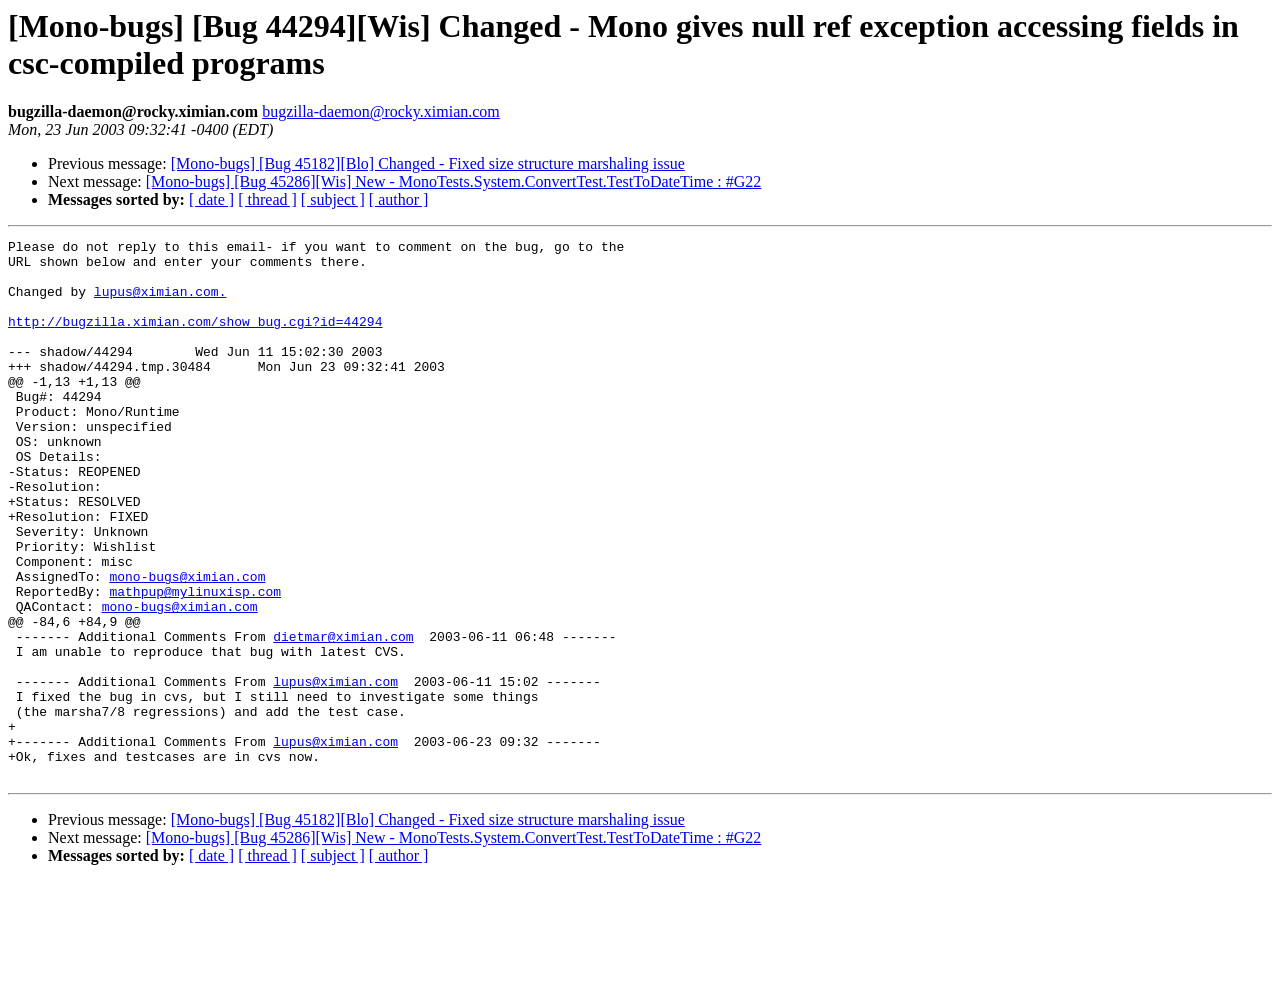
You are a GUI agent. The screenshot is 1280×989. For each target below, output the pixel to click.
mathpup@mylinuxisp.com (195, 663)
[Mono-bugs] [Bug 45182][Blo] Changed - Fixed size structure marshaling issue (428, 163)
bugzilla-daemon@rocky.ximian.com (381, 111)
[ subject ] (333, 199)
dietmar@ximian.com (343, 717)
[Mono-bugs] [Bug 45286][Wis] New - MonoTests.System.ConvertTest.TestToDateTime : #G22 (454, 181)
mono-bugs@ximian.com (187, 645)
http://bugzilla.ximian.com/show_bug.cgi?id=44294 (195, 339)
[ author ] (399, 199)
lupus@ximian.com (335, 771)
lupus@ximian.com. (160, 303)
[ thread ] (267, 199)
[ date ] (211, 199)
